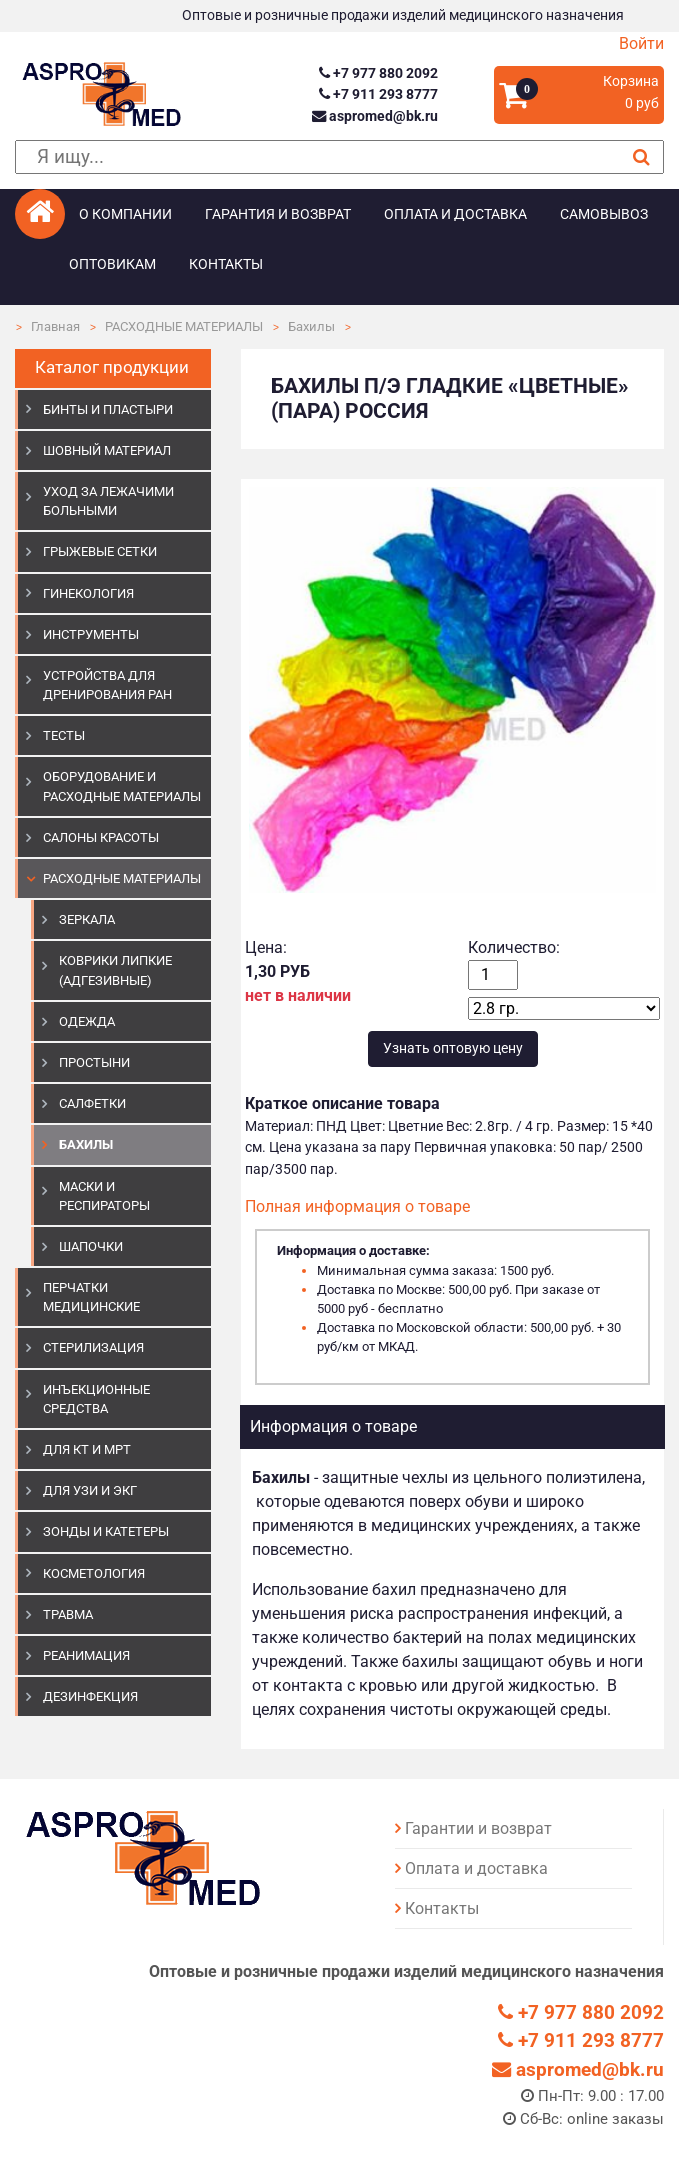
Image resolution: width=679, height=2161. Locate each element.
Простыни (94, 1062)
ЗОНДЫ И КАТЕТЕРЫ (106, 1531)
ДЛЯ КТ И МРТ (87, 1449)
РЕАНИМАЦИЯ (86, 1655)
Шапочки (91, 1246)
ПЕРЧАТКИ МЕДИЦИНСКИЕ (91, 1297)
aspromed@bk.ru (375, 116)
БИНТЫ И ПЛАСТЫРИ (108, 409)
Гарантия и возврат (278, 214)
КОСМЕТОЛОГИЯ (94, 1573)
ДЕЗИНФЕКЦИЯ (90, 1696)
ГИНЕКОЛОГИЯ (88, 593)
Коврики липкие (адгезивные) (115, 970)
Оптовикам (112, 264)
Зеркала (87, 919)
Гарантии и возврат (478, 1828)
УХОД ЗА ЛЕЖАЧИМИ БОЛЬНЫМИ (108, 501)
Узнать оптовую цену (453, 1048)
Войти (641, 43)
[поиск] (339, 157)
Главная (55, 326)
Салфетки (92, 1103)
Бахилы (311, 326)
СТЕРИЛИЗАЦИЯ (93, 1347)
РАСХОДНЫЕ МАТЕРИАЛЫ (184, 326)
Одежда (87, 1021)
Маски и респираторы (104, 1196)
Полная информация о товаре (357, 1206)
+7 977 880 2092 (378, 73)
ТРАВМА (68, 1614)
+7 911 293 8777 (378, 94)
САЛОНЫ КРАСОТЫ (101, 837)
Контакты (226, 264)
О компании (125, 214)
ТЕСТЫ (64, 735)
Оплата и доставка (455, 214)
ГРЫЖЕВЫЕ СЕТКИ (100, 551)
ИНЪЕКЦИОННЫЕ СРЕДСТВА (96, 1399)
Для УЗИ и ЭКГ (90, 1490)
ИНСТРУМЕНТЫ (91, 634)
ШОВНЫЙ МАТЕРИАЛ (107, 450)
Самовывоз (604, 214)
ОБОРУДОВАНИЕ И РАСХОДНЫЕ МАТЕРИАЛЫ (122, 786)
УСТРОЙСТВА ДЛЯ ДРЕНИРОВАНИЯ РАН (107, 685)
